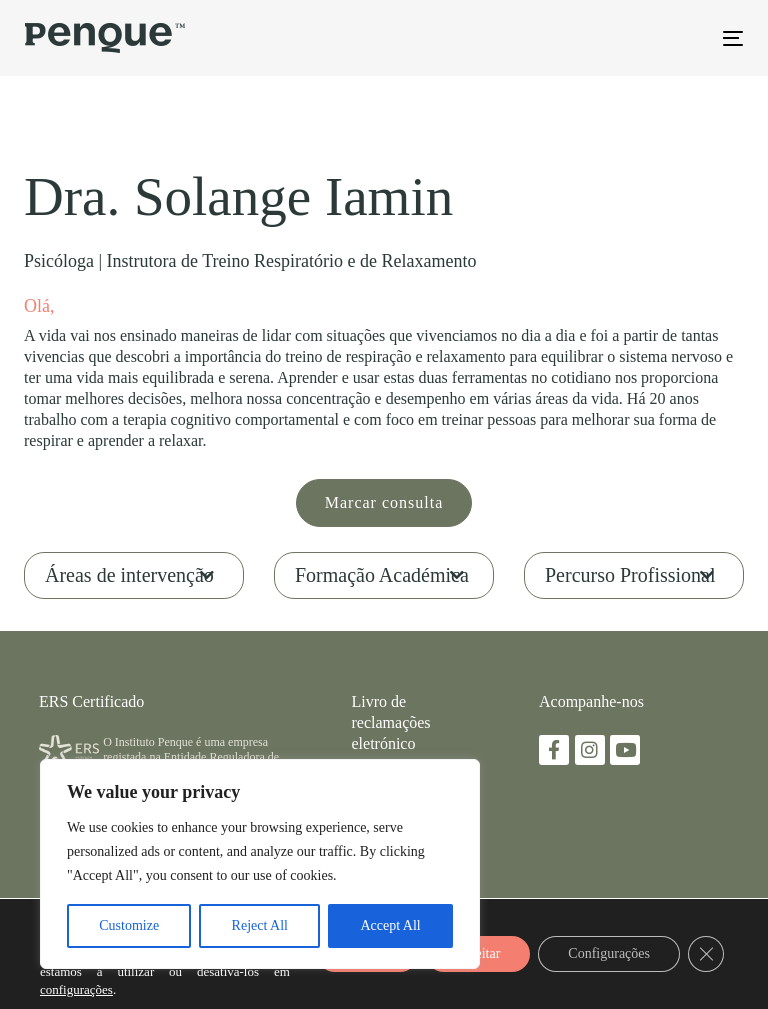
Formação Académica (382, 575)
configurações (76, 989)
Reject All (260, 925)
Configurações (609, 953)
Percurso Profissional (630, 575)
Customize (129, 925)
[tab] (134, 575)
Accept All (390, 925)
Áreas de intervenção (129, 575)
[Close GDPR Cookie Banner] (706, 954)
